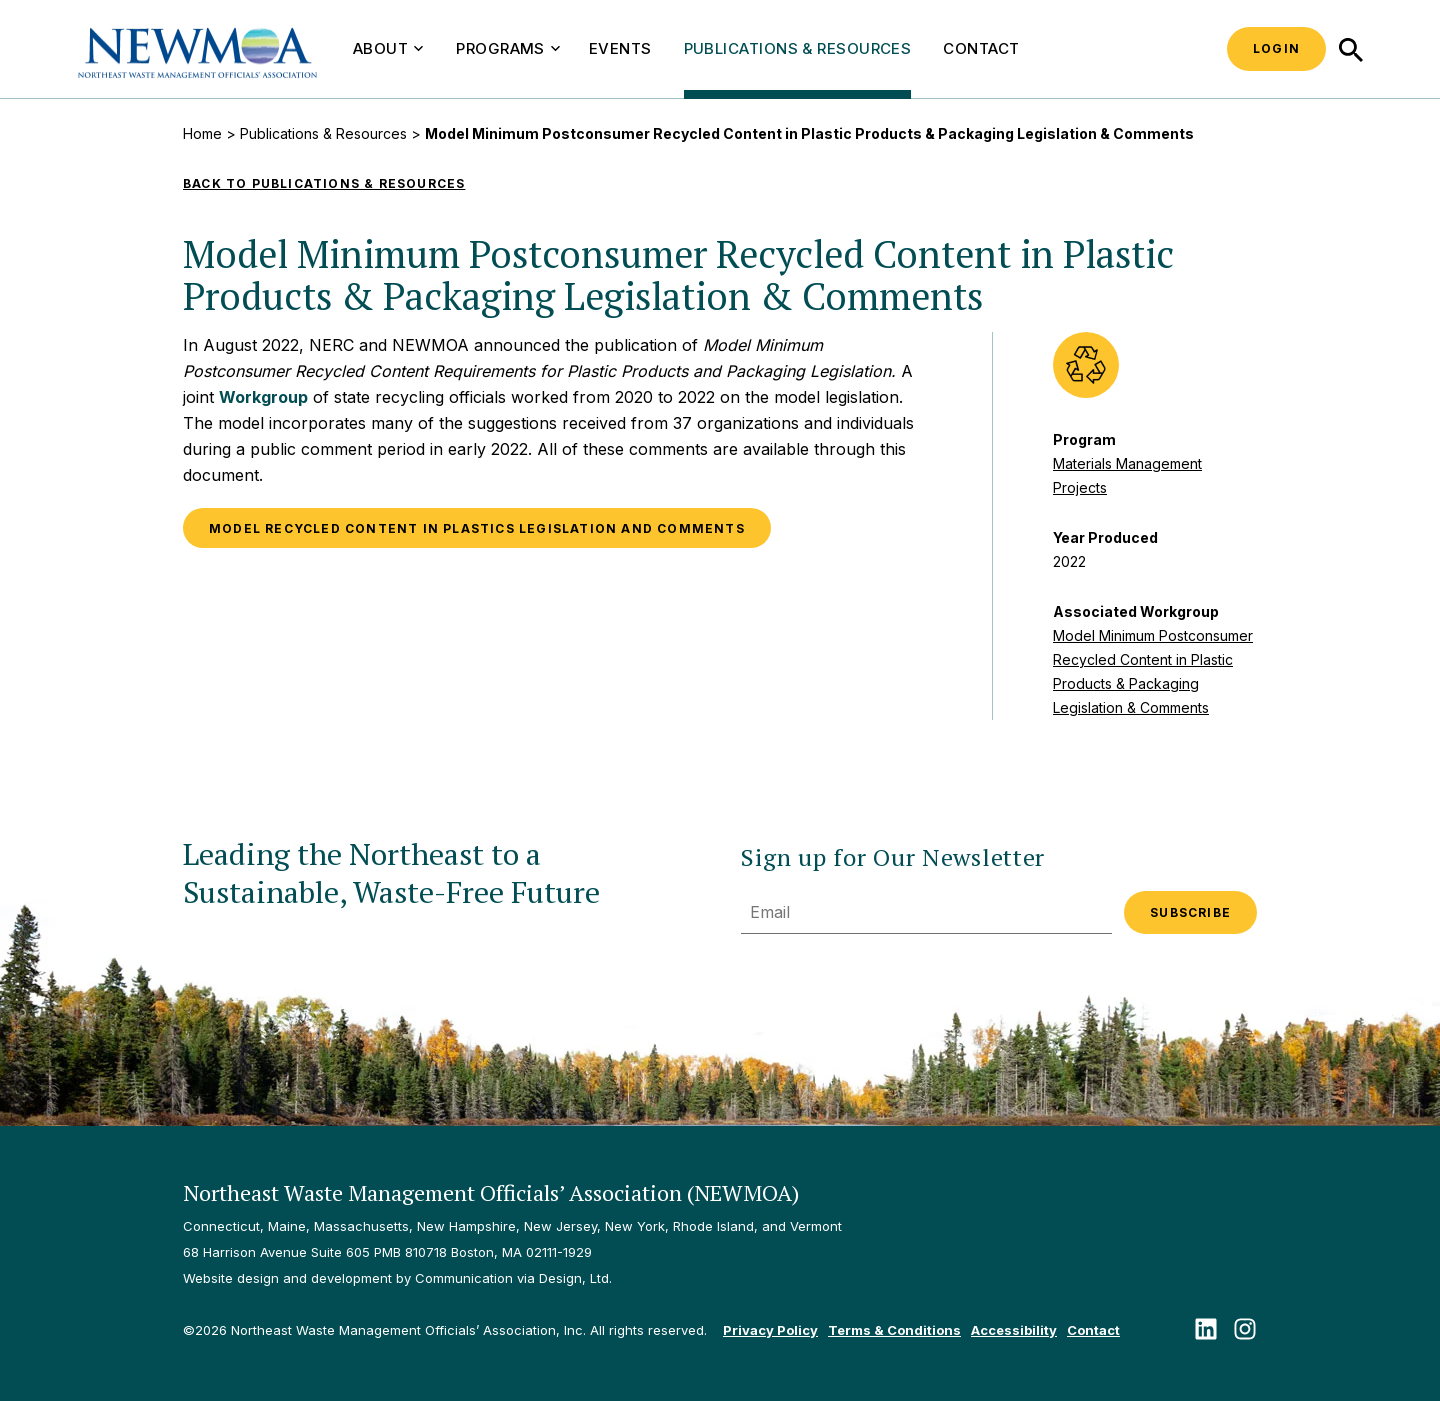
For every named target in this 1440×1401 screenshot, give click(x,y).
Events (620, 48)
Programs (508, 48)
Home (202, 133)
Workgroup (263, 397)
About (388, 48)
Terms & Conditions (894, 1330)
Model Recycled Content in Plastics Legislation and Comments (477, 528)
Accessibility (1014, 1330)
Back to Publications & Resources (324, 183)
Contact (981, 48)
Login (1276, 48)
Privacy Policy (770, 1330)
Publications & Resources (798, 48)
